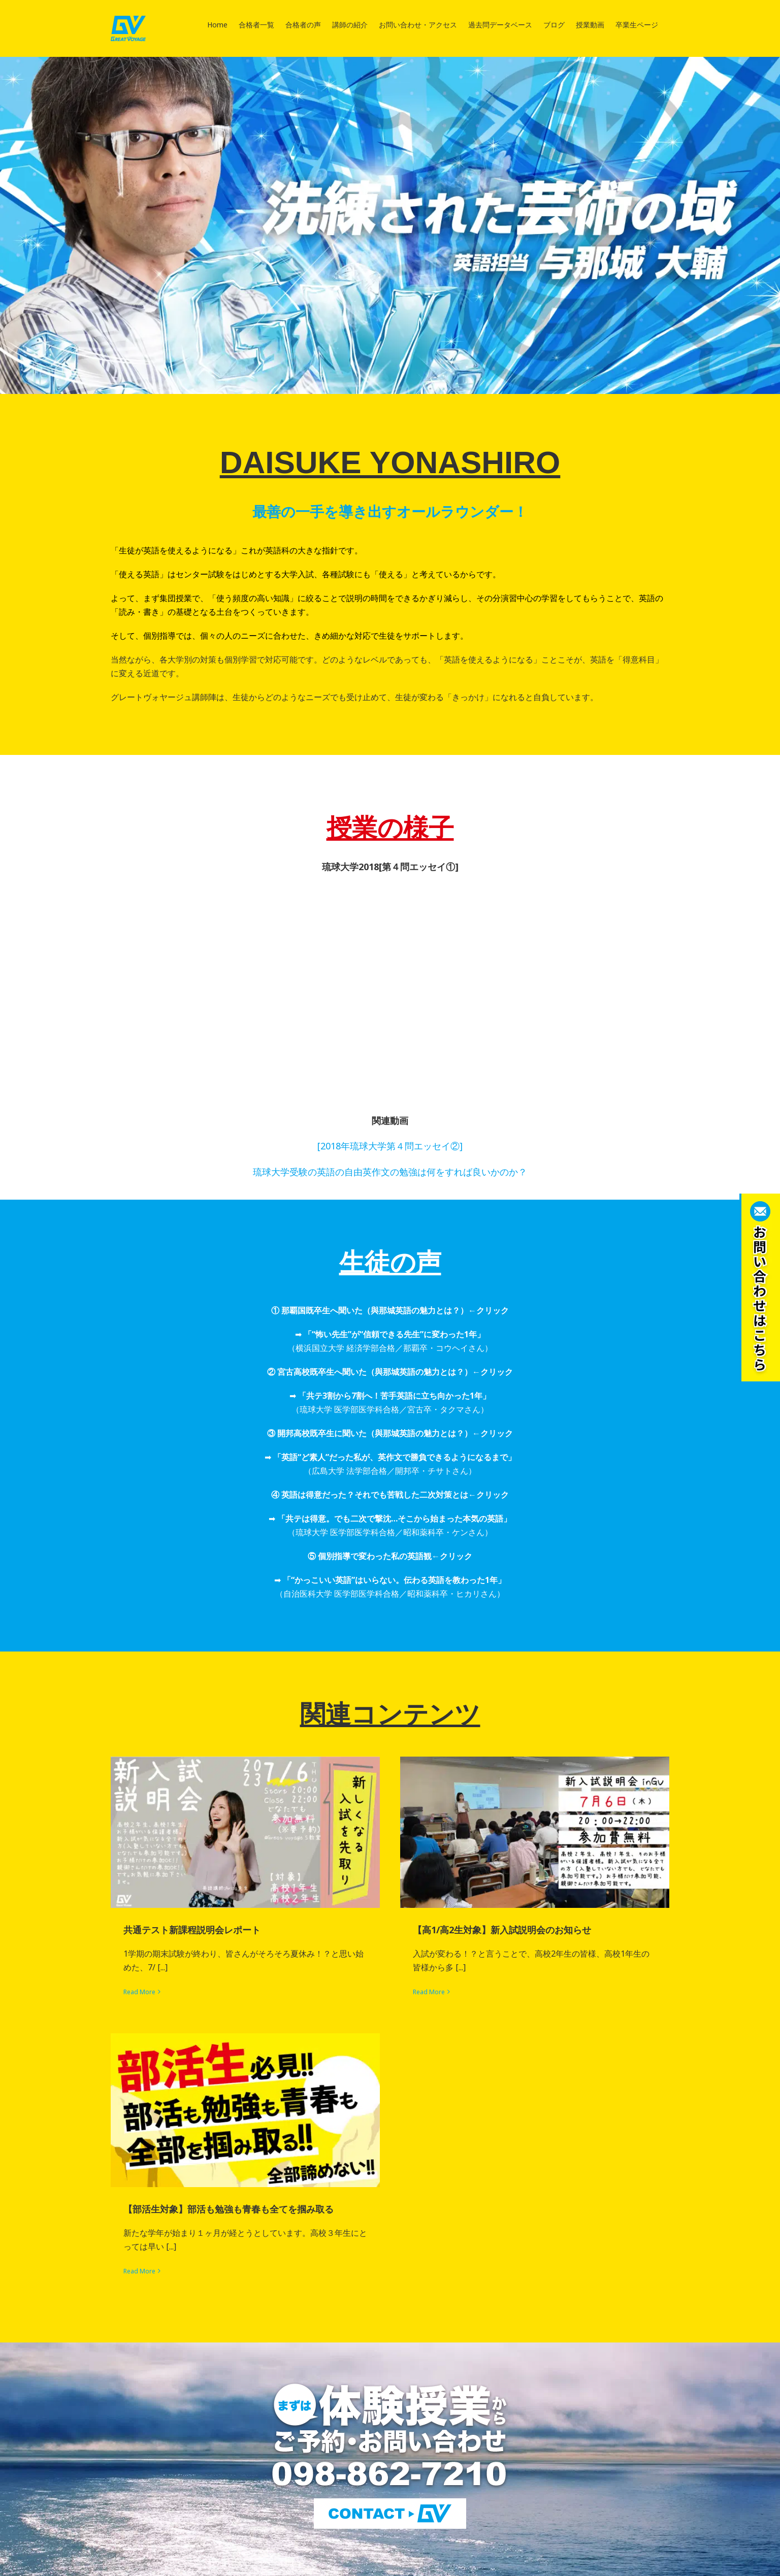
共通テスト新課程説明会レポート (192, 1930)
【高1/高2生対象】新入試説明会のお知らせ (502, 1930)
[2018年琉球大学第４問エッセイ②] (390, 1146)
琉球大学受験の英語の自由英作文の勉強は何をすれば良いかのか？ (390, 1172)
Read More (139, 1992)
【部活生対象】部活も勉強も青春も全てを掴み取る (228, 2209)
